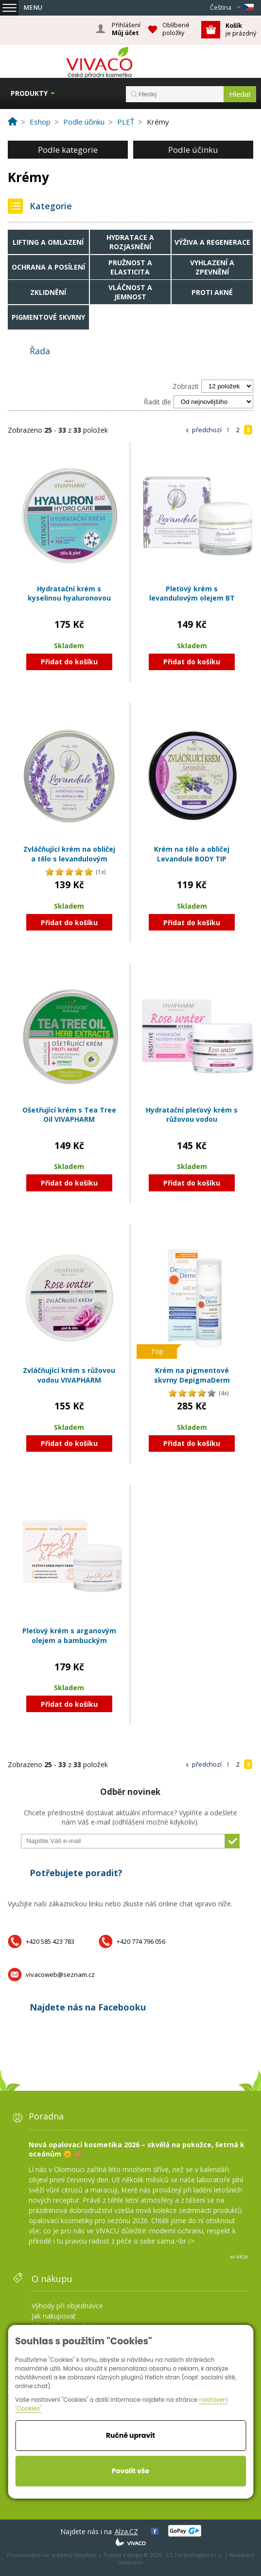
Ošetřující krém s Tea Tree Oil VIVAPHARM (69, 1114)
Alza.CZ (126, 2531)
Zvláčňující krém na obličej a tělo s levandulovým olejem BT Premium (69, 858)
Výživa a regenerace (212, 242)
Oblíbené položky (176, 29)
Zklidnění (48, 292)
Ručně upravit (130, 2435)
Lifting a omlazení (48, 242)
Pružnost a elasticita (130, 267)
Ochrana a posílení (48, 267)
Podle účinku (193, 149)
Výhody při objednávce (67, 2305)
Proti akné (212, 292)
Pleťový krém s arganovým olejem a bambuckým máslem (69, 1640)
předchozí (207, 429)
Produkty (29, 93)
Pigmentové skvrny (48, 317)
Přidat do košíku (69, 661)
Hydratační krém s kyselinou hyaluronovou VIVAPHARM (69, 598)
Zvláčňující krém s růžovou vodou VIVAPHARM (69, 1375)
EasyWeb (85, 2554)
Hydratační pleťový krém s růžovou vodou (192, 1114)
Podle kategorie (68, 149)
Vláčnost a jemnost (130, 292)
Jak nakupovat (54, 2315)
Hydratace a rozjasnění (130, 242)
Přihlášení (126, 29)
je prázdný (241, 29)
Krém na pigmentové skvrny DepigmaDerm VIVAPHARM (192, 1380)
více (242, 2256)
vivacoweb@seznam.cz (60, 1974)
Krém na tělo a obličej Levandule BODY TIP (191, 853)
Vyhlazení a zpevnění (212, 267)
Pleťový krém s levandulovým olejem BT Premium (192, 598)
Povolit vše (130, 2471)
